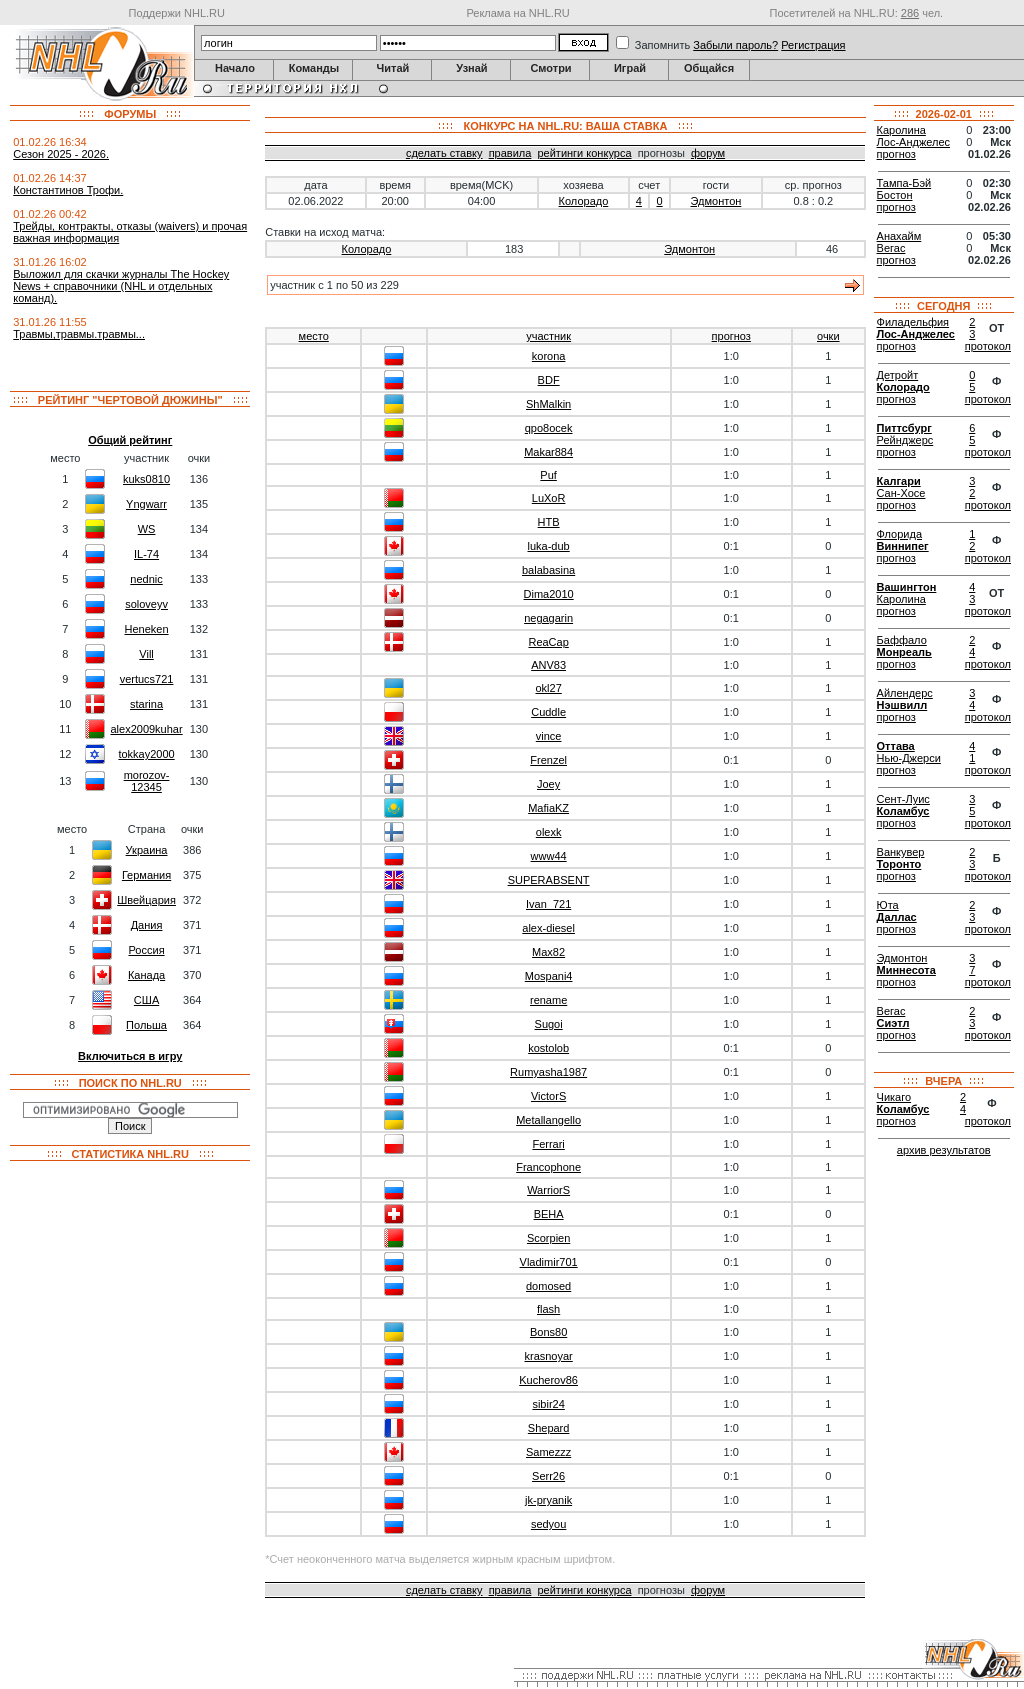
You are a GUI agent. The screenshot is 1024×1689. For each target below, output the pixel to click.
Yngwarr (146, 504)
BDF (549, 380)
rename (548, 1000)
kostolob (548, 1048)
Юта (888, 905)
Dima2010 (549, 594)
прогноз (731, 336)
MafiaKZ (548, 808)
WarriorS (548, 1190)
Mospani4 (549, 976)
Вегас (891, 248)
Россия (147, 950)
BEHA (549, 1214)
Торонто (899, 864)
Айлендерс (905, 693)
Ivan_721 (548, 904)
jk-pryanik (548, 1500)
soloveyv (146, 604)
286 (910, 13)
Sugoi (549, 1024)
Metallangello (548, 1120)
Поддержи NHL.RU (177, 13)
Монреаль (904, 652)
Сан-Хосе (901, 493)
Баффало (902, 640)
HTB (549, 522)
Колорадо (584, 201)
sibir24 (548, 1404)
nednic (146, 579)
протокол (988, 346)
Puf (548, 475)
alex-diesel (548, 928)
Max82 (548, 952)
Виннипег (903, 546)
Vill (146, 654)
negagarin (548, 618)
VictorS (548, 1096)
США (146, 1000)
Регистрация (813, 45)
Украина (147, 850)
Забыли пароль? (735, 45)
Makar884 (548, 452)
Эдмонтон (716, 201)
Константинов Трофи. (68, 190)
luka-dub (549, 546)
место (314, 336)
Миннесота (906, 970)
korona (549, 356)
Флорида (899, 534)
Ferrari (548, 1144)
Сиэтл (893, 1023)
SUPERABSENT (549, 880)
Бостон (895, 195)
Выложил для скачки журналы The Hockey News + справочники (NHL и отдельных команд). (121, 286)
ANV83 (548, 665)
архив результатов (944, 1150)
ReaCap (548, 642)
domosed (548, 1286)
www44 (549, 856)
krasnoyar (548, 1356)
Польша (146, 1025)
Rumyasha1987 (548, 1072)
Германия (146, 875)
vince (549, 736)
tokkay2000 (146, 754)
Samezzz (548, 1452)
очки (828, 336)
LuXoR (549, 498)
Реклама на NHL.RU (517, 13)
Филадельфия (913, 322)
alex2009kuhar (146, 729)
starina (146, 704)
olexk (549, 832)
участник (548, 336)
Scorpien (548, 1238)
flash (548, 1309)
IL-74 (146, 554)
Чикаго (894, 1097)
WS (147, 529)
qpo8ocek (549, 428)
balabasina (548, 570)
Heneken (147, 629)
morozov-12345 (147, 781)
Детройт (898, 375)
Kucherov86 (548, 1380)
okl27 (548, 688)
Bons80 (548, 1332)
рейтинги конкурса (584, 153)
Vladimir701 (549, 1262)
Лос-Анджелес (913, 142)
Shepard (549, 1428)
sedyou (548, 1524)
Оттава (896, 746)
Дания (147, 925)
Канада (146, 975)
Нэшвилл (902, 705)
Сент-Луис (903, 799)
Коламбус (903, 811)
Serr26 (548, 1476)
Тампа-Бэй (904, 183)
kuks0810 (146, 479)
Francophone (548, 1167)
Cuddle (548, 712)
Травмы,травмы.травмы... (79, 334)
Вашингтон (907, 587)
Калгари (899, 481)
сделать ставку (444, 153)
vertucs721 (147, 679)
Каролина (901, 130)
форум (708, 153)
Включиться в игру (130, 1056)
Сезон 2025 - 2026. (61, 154)
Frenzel (548, 760)
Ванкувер (901, 852)
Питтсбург (904, 428)
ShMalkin (548, 404)
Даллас (897, 917)
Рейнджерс (905, 440)
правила (510, 153)
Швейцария (146, 900)
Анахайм (899, 236)
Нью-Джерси (909, 758)
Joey (548, 784)
